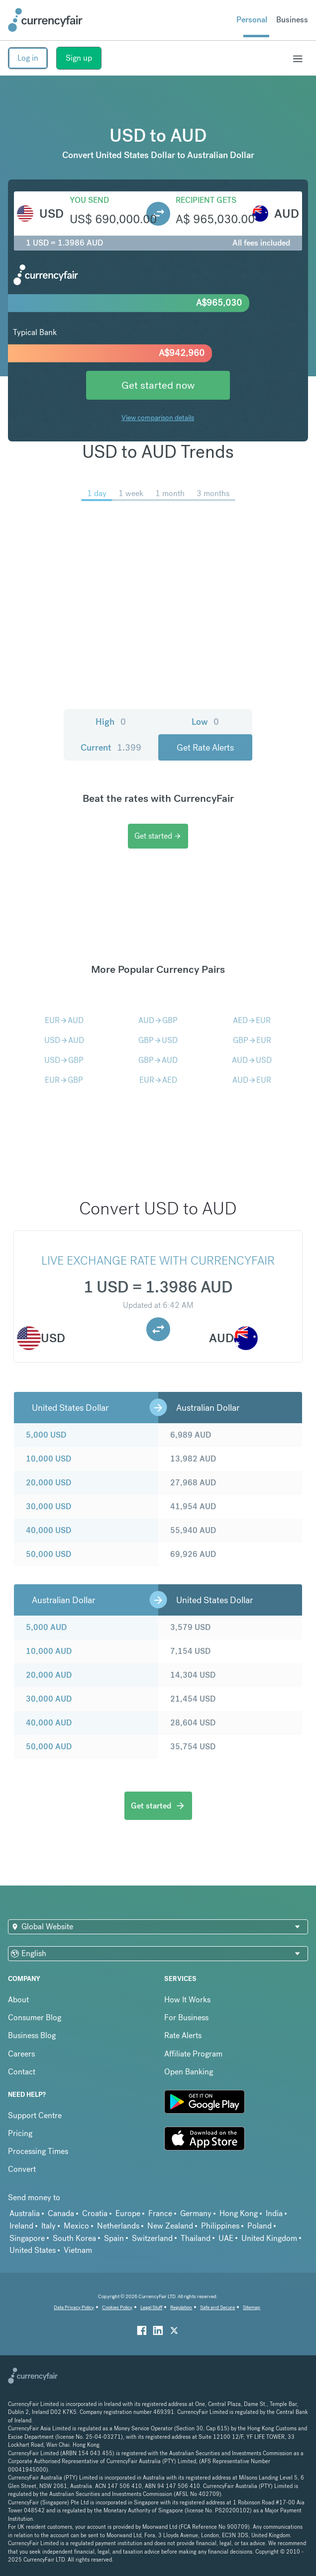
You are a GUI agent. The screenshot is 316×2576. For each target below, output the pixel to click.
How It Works (187, 1999)
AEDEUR (252, 1020)
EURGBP (64, 1080)
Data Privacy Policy (74, 2307)
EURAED (158, 1080)
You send (89, 200)
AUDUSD (252, 1060)
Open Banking (188, 2071)
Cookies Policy (117, 2307)
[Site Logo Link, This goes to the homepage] (45, 20)
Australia (24, 2213)
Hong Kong (238, 2213)
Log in (27, 58)
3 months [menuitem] (213, 493)
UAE (225, 2238)
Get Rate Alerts (205, 747)
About (18, 1999)
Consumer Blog (34, 2017)
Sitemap (251, 2307)
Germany (195, 2213)
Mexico (76, 2226)
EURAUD (64, 1020)
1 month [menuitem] (170, 493)
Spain (114, 2238)
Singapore (27, 2238)
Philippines (220, 2226)
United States (32, 2250)
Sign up (79, 58)
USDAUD (64, 1040)
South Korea (74, 2238)
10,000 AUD (49, 1651)
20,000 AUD (49, 1675)
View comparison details (157, 417)
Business (292, 19)
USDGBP (64, 1060)
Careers (21, 2054)
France (160, 2213)
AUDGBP (158, 1020)
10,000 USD (48, 1459)
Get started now (158, 385)
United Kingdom (269, 2238)
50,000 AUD (49, 1746)
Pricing (20, 2133)
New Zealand (170, 2226)
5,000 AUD (46, 1627)
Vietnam (78, 2250)
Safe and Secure (217, 2307)
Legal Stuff (151, 2307)
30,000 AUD (49, 1699)
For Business (186, 2017)
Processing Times (38, 2151)
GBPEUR (252, 1040)
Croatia (94, 2213)
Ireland (21, 2226)
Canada (61, 2213)
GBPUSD (158, 1040)
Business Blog (32, 2035)
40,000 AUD (49, 1722)
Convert (22, 2169)
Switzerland (152, 2238)
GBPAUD (158, 1060)
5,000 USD (46, 1435)
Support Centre (35, 2115)
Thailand (196, 2238)
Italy (48, 2226)
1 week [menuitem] (130, 493)
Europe (127, 2213)
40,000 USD (48, 1530)
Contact (21, 2071)
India (274, 2213)
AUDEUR (251, 1080)
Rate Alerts (183, 2035)
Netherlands (118, 2226)
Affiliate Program (193, 2054)
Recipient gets (206, 200)
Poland (259, 2226)
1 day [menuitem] (96, 493)
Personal (251, 19)
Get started (158, 836)
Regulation (181, 2307)
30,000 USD (48, 1506)
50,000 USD (48, 1554)
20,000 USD (48, 1482)
